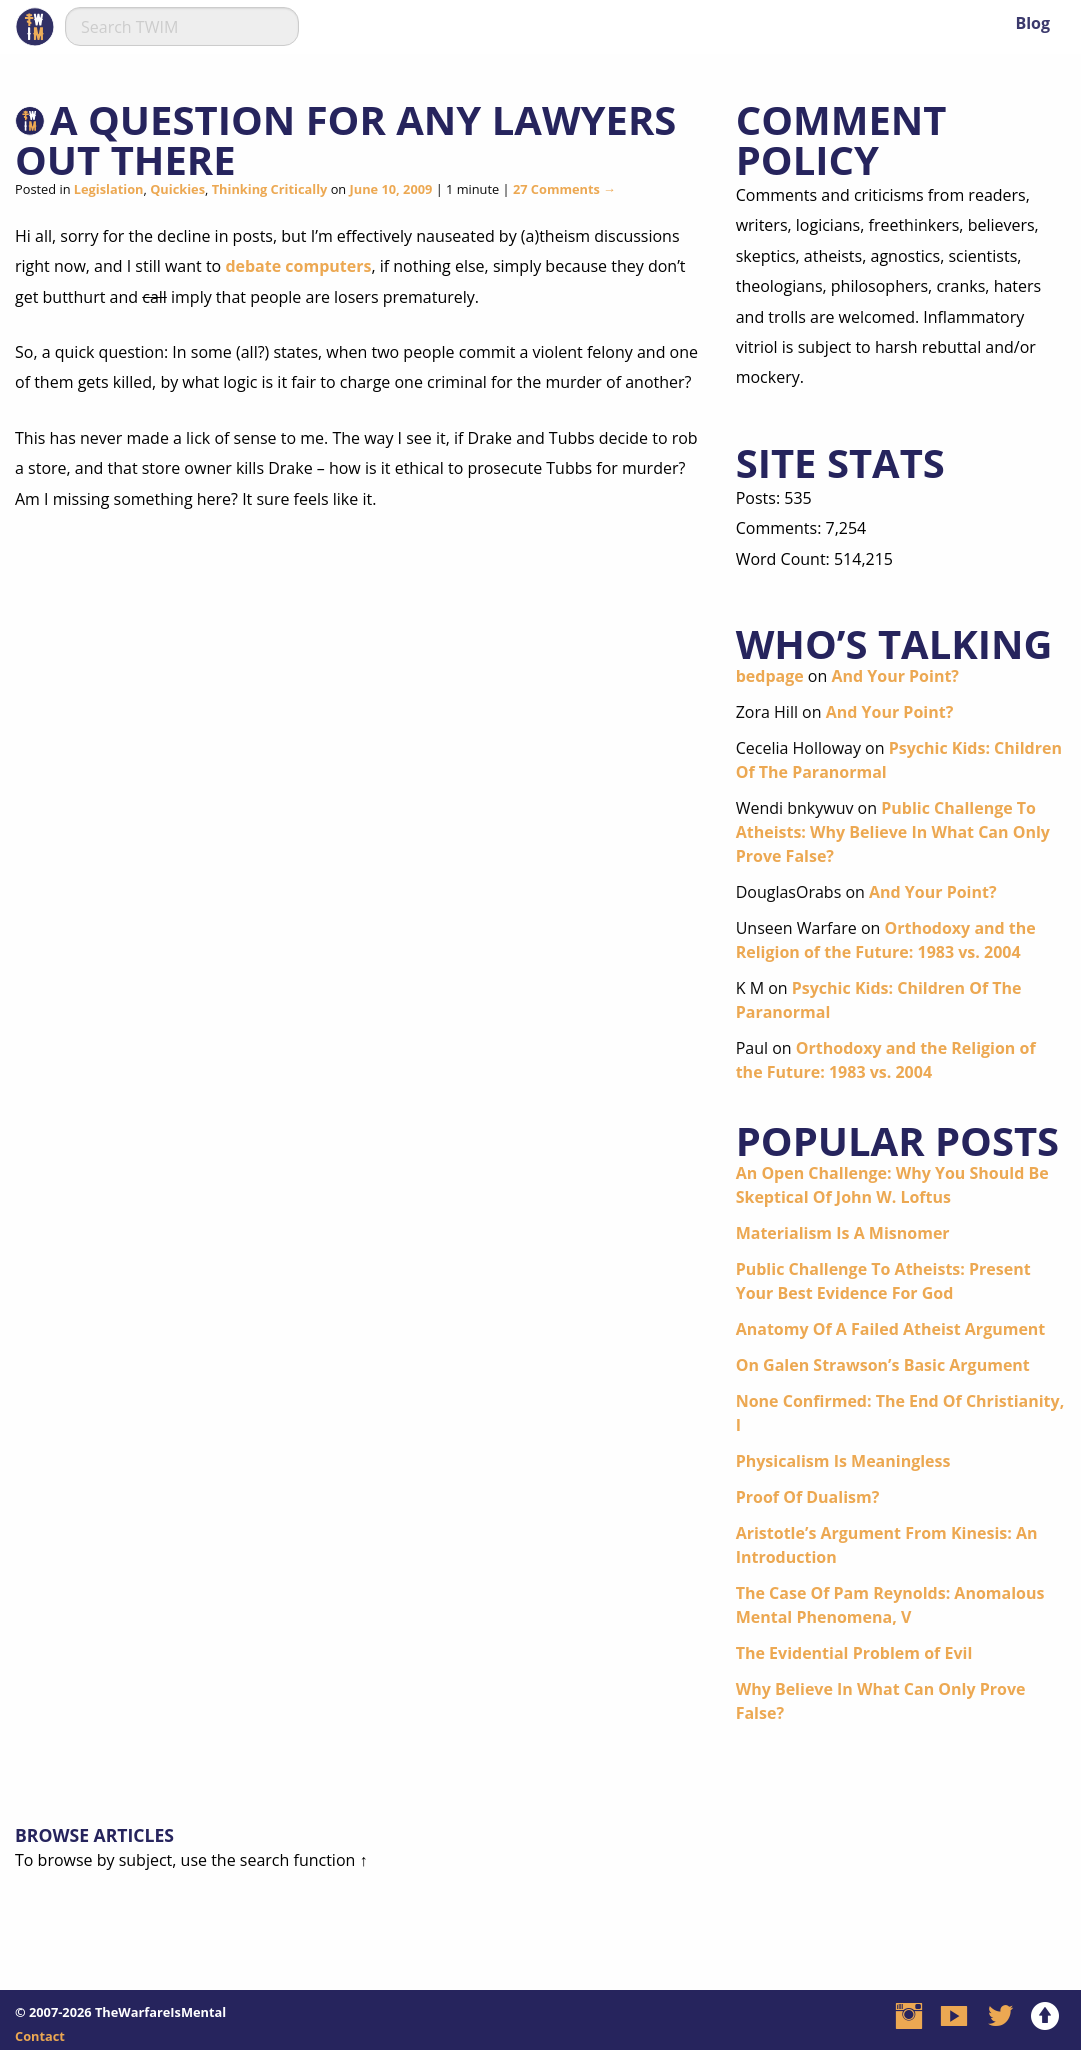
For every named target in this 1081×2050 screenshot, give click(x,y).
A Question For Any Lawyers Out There (345, 139)
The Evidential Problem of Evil (854, 1653)
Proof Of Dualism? (808, 1497)
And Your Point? (895, 676)
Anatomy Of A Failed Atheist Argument (891, 1329)
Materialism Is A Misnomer (843, 1233)
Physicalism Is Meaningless (843, 1461)
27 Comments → (564, 189)
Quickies (177, 189)
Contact (40, 2036)
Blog (1032, 23)
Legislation (109, 189)
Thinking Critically (270, 189)
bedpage (770, 676)
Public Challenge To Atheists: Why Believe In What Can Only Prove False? (893, 832)
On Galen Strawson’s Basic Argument (883, 1365)
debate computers (298, 266)
